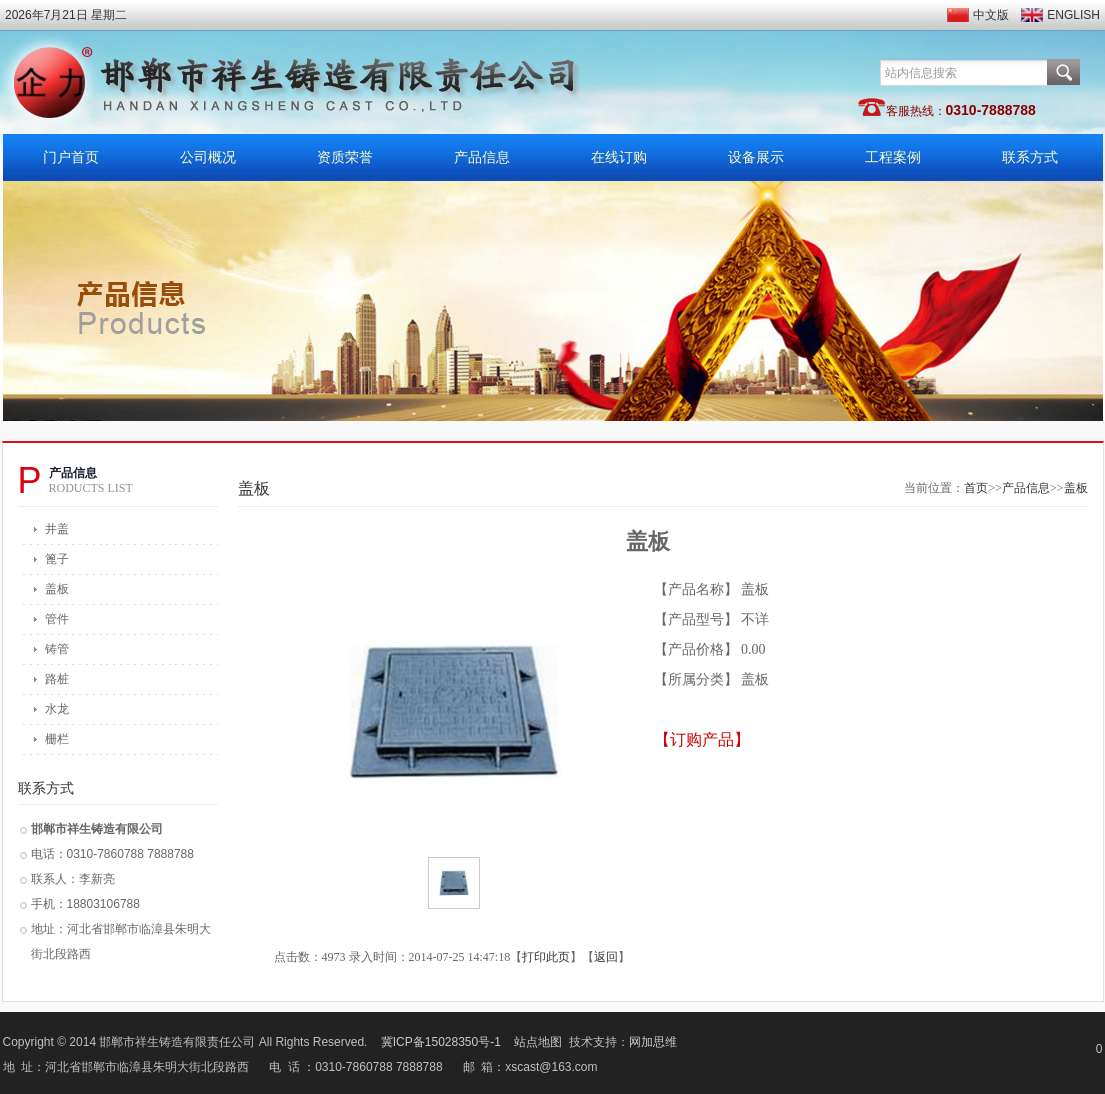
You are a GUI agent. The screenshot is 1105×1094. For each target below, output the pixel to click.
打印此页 (546, 957)
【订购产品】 (702, 739)
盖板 (57, 589)
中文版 (991, 15)
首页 (976, 488)
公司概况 (208, 157)
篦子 (57, 559)
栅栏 (57, 739)
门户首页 (71, 157)
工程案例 (893, 157)
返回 (606, 957)
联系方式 (1030, 157)
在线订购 (619, 157)
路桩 (57, 679)
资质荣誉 (345, 157)
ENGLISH (1073, 15)
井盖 (57, 529)
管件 (57, 619)
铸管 (57, 649)
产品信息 (482, 157)
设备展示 (756, 157)
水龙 (57, 709)
